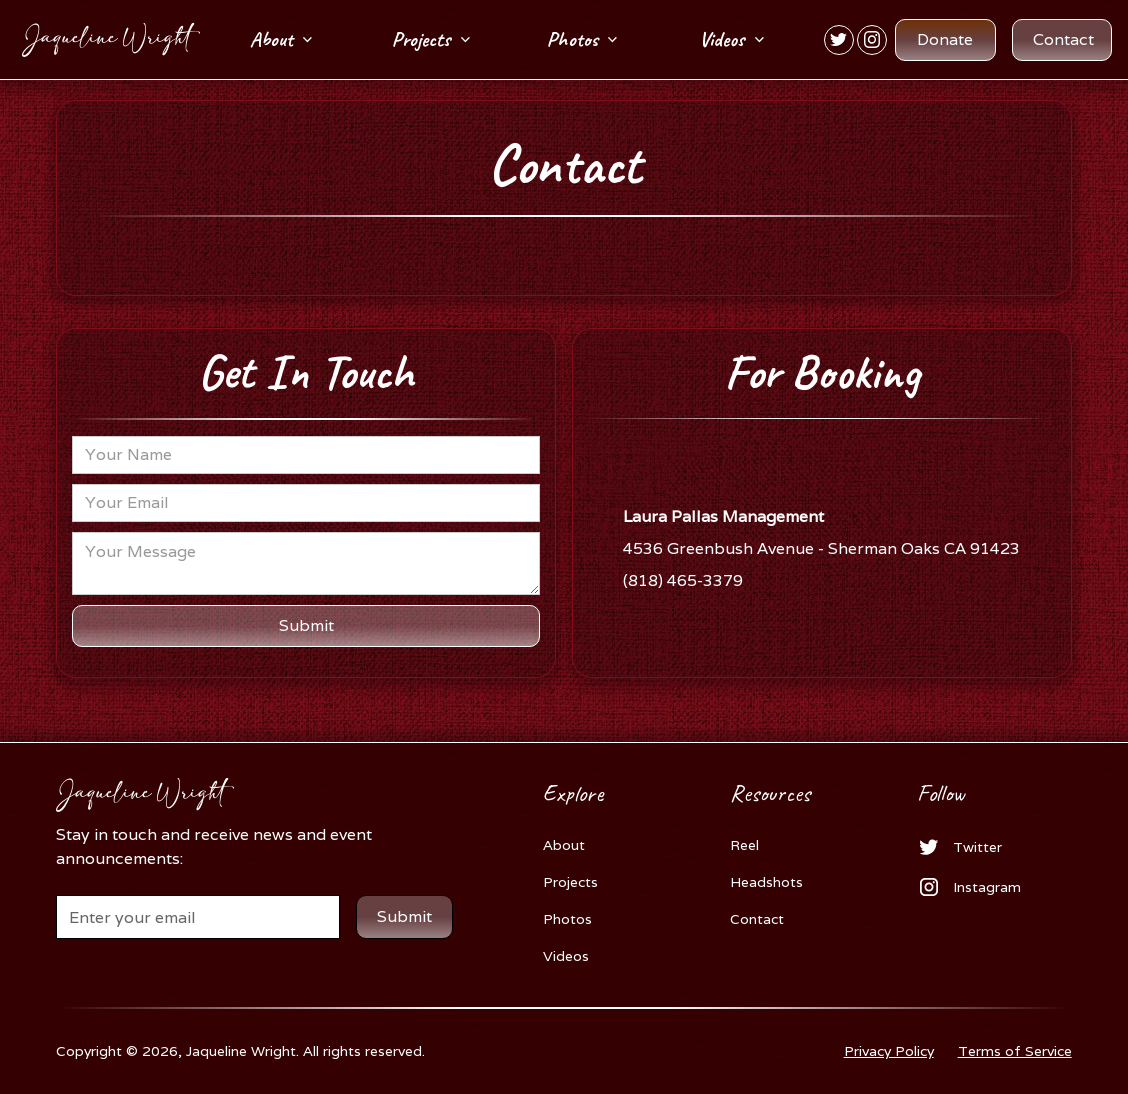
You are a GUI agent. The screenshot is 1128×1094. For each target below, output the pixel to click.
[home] (100, 40)
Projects (570, 882)
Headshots (766, 882)
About (564, 845)
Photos (567, 919)
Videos (566, 956)
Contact (1063, 39)
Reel (744, 845)
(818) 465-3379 (683, 580)
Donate (945, 39)
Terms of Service (1015, 1051)
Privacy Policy (889, 1051)
